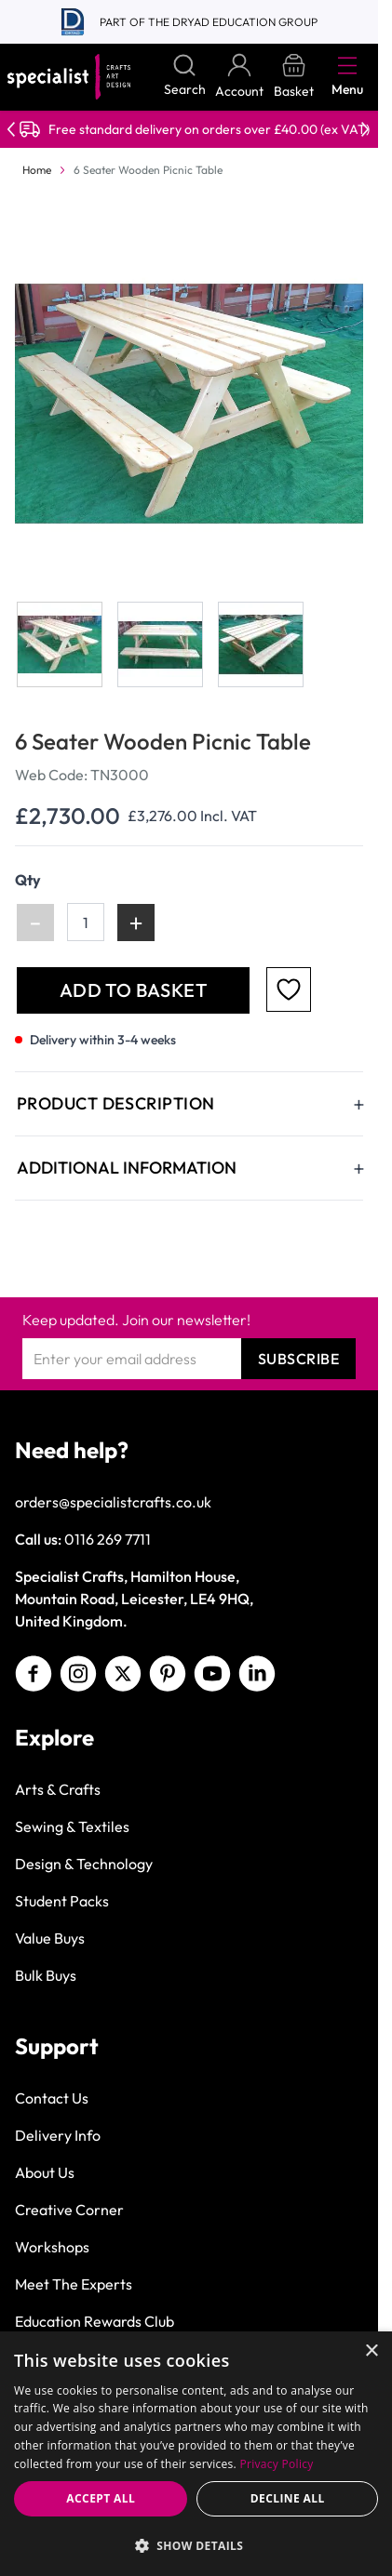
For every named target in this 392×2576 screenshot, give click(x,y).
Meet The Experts (73, 2284)
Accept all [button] (100, 2498)
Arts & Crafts (58, 1789)
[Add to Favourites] (288, 989)
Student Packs (62, 1901)
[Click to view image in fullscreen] (191, 404)
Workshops (52, 2246)
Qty (28, 879)
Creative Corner (69, 2209)
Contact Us (51, 2098)
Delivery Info (58, 2135)
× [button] (371, 2351)
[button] (196, 2545)
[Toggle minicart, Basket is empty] (293, 76)
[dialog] (196, 2453)
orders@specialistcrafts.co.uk (113, 1502)
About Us (44, 2172)
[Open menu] (347, 65)
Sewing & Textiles (72, 1826)
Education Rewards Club (94, 2321)
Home (36, 170)
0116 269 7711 (107, 1539)
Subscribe (299, 1358)
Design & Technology (84, 1863)
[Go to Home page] (68, 77)
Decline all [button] (287, 2498)
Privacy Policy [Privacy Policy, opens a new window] (276, 2464)
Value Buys (50, 1938)
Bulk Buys (45, 1975)
